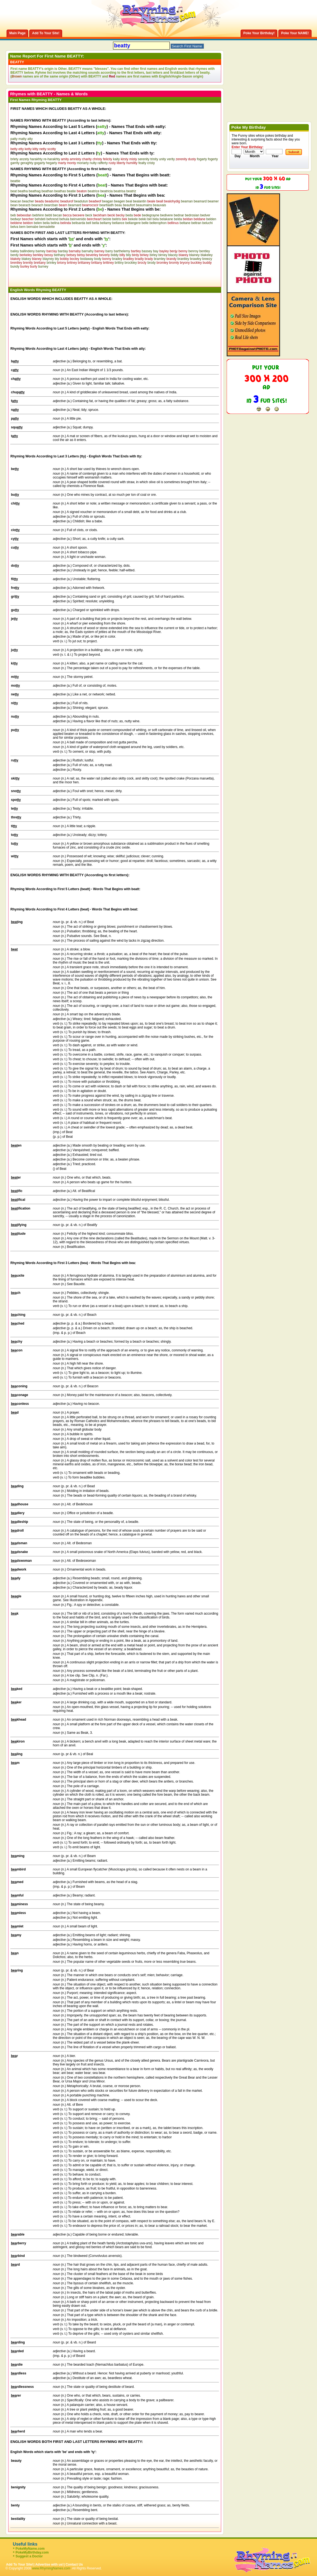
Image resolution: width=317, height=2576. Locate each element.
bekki (142, 219)
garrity (14, 163)
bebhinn (38, 215)
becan (57, 215)
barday (63, 251)
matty (22, 139)
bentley (204, 251)
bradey (117, 259)
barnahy (87, 251)
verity (171, 159)
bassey (147, 251)
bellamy (105, 223)
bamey (40, 251)
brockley (131, 263)
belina (55, 223)
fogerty (213, 159)
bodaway (86, 259)
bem (22, 227)
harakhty (36, 159)
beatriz (131, 191)
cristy (151, 163)
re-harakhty (52, 159)
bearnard (74, 205)
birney (162, 255)
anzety (24, 159)
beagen (119, 201)
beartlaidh (106, 205)
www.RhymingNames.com (51, 2568)
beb (13, 215)
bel (149, 219)
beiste (106, 219)
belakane (166, 219)
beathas (60, 191)
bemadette (47, 227)
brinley (51, 263)
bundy (14, 266)
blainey (194, 255)
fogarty (202, 159)
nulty (93, 163)
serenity (143, 159)
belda (178, 219)
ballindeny (27, 251)
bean (14, 205)
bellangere (133, 223)
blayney (48, 259)
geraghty (27, 163)
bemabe (32, 227)
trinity (154, 159)
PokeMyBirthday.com (32, 2552)
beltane (185, 223)
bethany (60, 255)
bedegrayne (150, 215)
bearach (37, 205)
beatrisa (119, 191)
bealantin (139, 201)
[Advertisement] (74, 276)
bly (57, 259)
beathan (47, 191)
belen (38, 223)
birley (153, 255)
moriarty (83, 163)
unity (162, 159)
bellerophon (158, 223)
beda (129, 215)
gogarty (39, 163)
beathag (35, 191)
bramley (160, 259)
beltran (196, 223)
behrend (52, 219)
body (97, 259)
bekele (133, 219)
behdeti (40, 219)
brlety (14, 159)
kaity (116, 159)
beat (13, 191)
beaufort (129, 205)
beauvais (159, 205)
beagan (107, 201)
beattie (15, 181)
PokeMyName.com (30, 2549)
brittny (119, 263)
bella (95, 223)
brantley (183, 259)
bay (155, 251)
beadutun (81, 201)
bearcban (51, 205)
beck (88, 215)
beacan (15, 201)
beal (129, 201)
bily (128, 255)
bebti (48, 215)
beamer (213, 201)
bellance (118, 223)
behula (64, 219)
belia (46, 223)
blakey (26, 259)
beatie (71, 191)
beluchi (207, 223)
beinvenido (78, 219)
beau (118, 205)
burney (43, 266)
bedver (205, 215)
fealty (142, 163)
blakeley (207, 255)
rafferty (102, 163)
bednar (179, 215)
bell (88, 223)
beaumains (144, 205)
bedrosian (192, 215)
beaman (187, 201)
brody (151, 263)
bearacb (24, 205)
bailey (14, 251)
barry (109, 251)
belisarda (78, 223)
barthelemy (122, 251)
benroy (193, 251)
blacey (173, 255)
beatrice (93, 191)
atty (30, 139)
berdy (14, 255)
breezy (207, 259)
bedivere (166, 215)
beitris (116, 219)
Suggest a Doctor (29, 2556)
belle (145, 223)
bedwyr (15, 219)
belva (14, 227)
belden (211, 219)
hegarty (51, 163)
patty (14, 139)
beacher (28, 201)
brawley (195, 259)
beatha (23, 191)
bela (155, 219)
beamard (200, 201)
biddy (115, 255)
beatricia (106, 191)
